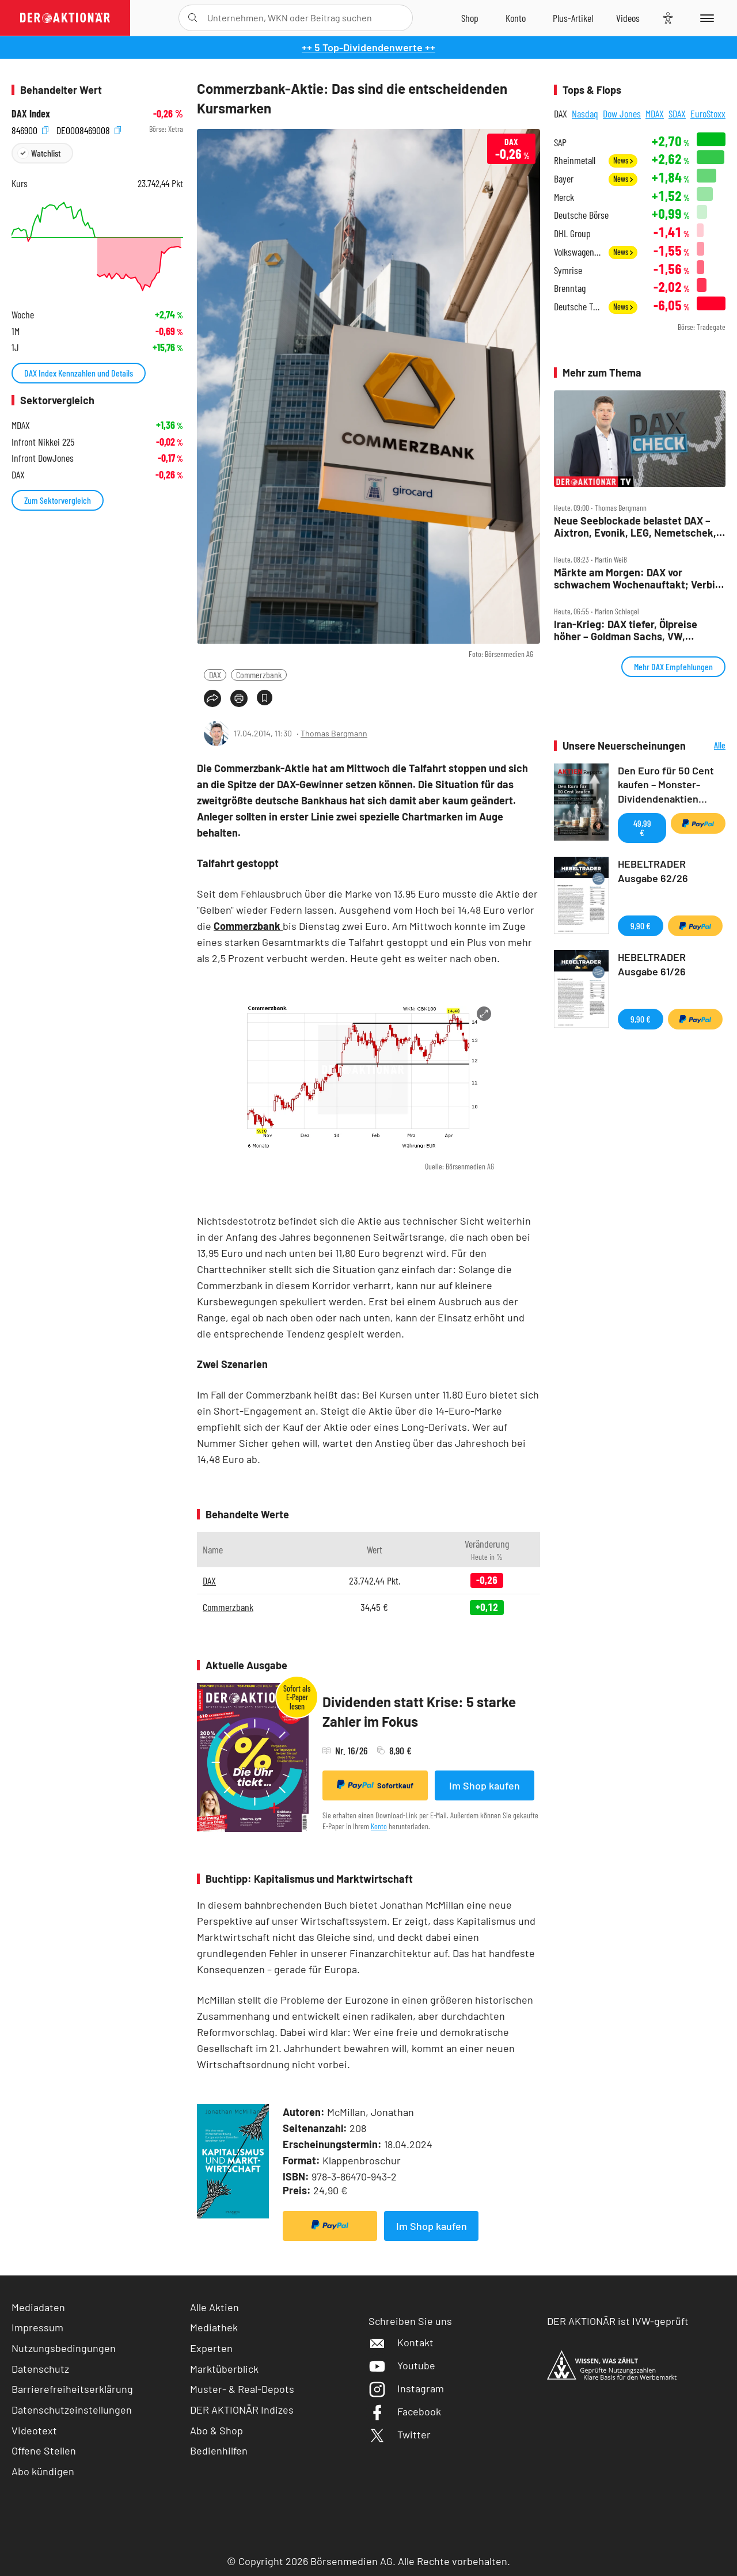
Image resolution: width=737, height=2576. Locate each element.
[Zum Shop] (470, 18)
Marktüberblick (224, 2368)
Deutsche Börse (581, 215)
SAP (560, 142)
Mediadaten (38, 2307)
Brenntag (570, 288)
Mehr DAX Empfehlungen (673, 666)
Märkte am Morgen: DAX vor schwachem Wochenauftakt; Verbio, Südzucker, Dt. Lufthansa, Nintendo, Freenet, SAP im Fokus (639, 578)
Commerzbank (259, 674)
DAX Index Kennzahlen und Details (78, 372)
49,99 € (642, 828)
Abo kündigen (43, 2471)
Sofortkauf (375, 1785)
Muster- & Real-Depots (242, 2389)
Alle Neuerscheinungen (708, 746)
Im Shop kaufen (484, 1785)
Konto (379, 1826)
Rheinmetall (574, 160)
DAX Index (31, 114)
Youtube (401, 2365)
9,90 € (640, 925)
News (623, 160)
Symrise (568, 270)
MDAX (654, 113)
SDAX (677, 113)
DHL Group (572, 233)
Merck (564, 197)
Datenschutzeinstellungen (72, 2410)
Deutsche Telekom (578, 307)
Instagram (406, 2388)
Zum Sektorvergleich (57, 500)
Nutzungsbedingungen (64, 2348)
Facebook (404, 2411)
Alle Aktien (214, 2307)
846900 (30, 129)
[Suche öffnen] (192, 18)
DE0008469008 (88, 129)
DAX (215, 674)
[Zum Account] (515, 18)
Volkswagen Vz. (578, 252)
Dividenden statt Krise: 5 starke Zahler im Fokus (419, 1711)
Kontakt (401, 2342)
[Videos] (628, 18)
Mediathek (214, 2327)
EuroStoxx (707, 113)
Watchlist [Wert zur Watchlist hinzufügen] (45, 152)
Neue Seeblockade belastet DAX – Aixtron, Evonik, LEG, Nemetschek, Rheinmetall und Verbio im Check (635, 526)
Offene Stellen (44, 2450)
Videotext (34, 2430)
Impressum (37, 2327)
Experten (211, 2348)
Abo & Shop (216, 2430)
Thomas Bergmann (334, 733)
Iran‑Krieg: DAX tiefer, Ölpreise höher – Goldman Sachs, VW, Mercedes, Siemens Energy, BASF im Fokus (638, 630)
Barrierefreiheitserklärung (72, 2389)
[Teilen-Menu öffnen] (212, 698)
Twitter (399, 2434)
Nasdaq (585, 113)
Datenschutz (40, 2368)
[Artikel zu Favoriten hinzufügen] (264, 697)
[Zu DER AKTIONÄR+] (573, 18)
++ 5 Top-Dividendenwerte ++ (368, 47)
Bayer (563, 179)
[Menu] (705, 18)
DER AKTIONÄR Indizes (242, 2409)
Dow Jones (622, 113)
